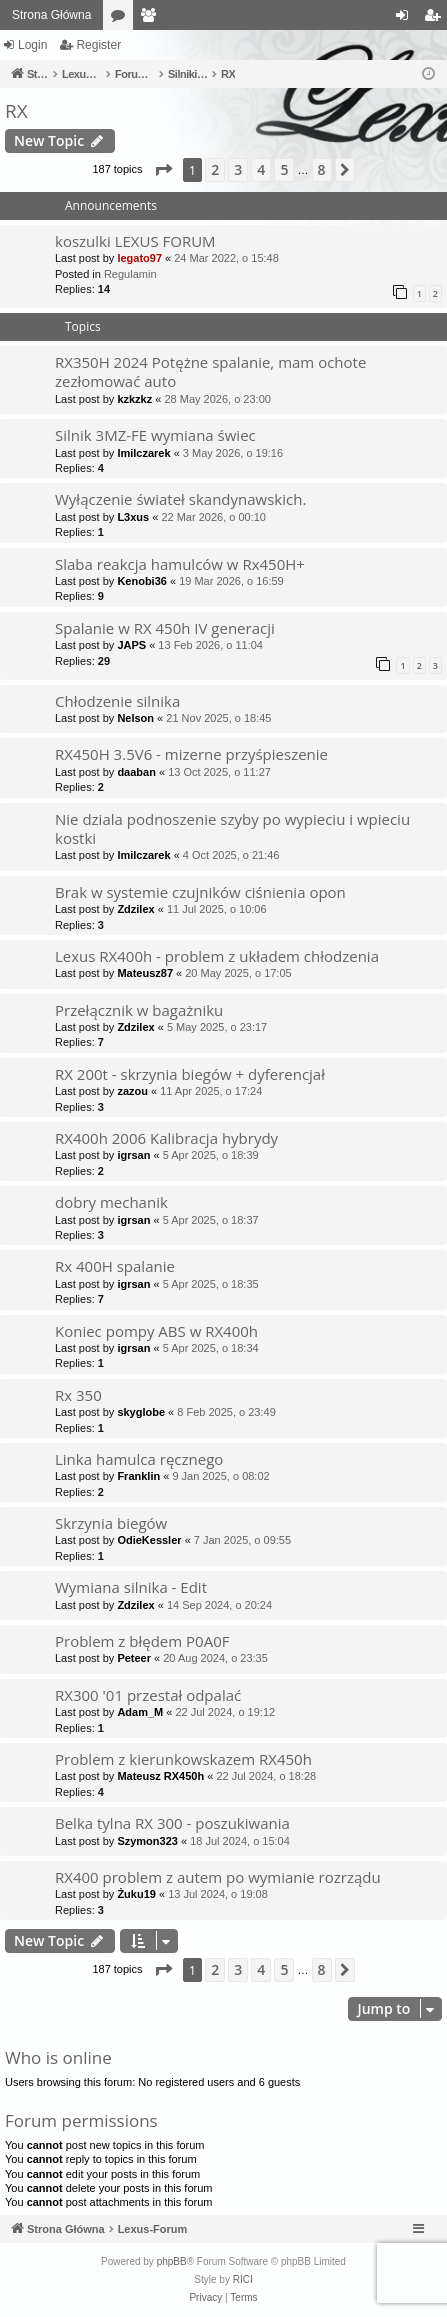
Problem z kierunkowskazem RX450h (183, 1759)
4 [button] (261, 169)
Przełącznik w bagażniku (139, 1010)
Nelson (135, 718)
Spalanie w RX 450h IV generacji (165, 628)
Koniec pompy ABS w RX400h (156, 1331)
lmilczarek (143, 453)
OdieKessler (149, 1540)
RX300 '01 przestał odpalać (148, 1695)
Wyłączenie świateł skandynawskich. (180, 499)
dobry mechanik (111, 1202)
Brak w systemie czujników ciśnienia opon (200, 892)
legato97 (139, 258)
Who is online (58, 2057)
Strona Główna (51, 15)
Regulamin (130, 274)
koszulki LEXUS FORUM (135, 241)
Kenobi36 (142, 581)
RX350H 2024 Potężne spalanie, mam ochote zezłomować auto (210, 371)
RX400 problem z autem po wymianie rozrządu (218, 1877)
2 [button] (215, 169)
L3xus (133, 517)
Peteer (134, 1658)
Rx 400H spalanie (115, 1266)
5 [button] (284, 169)
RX (16, 111)
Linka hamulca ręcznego (139, 1459)
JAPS (131, 645)
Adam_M (140, 1712)
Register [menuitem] (436, 19)
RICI (243, 2279)
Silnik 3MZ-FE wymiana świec (155, 435)
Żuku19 (136, 1894)
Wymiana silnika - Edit (131, 1587)
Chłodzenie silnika (117, 701)
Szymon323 (147, 1841)
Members (152, 19)
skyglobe (141, 1412)
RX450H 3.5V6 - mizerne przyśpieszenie (191, 754)
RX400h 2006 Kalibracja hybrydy (166, 1138)
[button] (163, 170)
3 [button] (238, 169)
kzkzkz (134, 399)
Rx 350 (78, 1395)
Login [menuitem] (406, 19)
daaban (136, 772)
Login (32, 45)
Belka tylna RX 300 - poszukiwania (172, 1823)
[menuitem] (205, 2298)
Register (98, 45)
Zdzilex (135, 909)
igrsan (133, 1155)
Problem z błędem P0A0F (142, 1641)
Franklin (138, 1476)
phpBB (172, 2261)
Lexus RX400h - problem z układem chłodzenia (217, 956)
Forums (122, 19)
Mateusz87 (145, 973)
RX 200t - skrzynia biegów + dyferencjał (190, 1074)
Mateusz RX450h (160, 1776)
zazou (132, 1091)
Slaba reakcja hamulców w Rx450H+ (180, 564)
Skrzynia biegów (111, 1523)
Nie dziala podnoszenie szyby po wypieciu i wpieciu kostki (232, 828)
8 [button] (322, 169)
